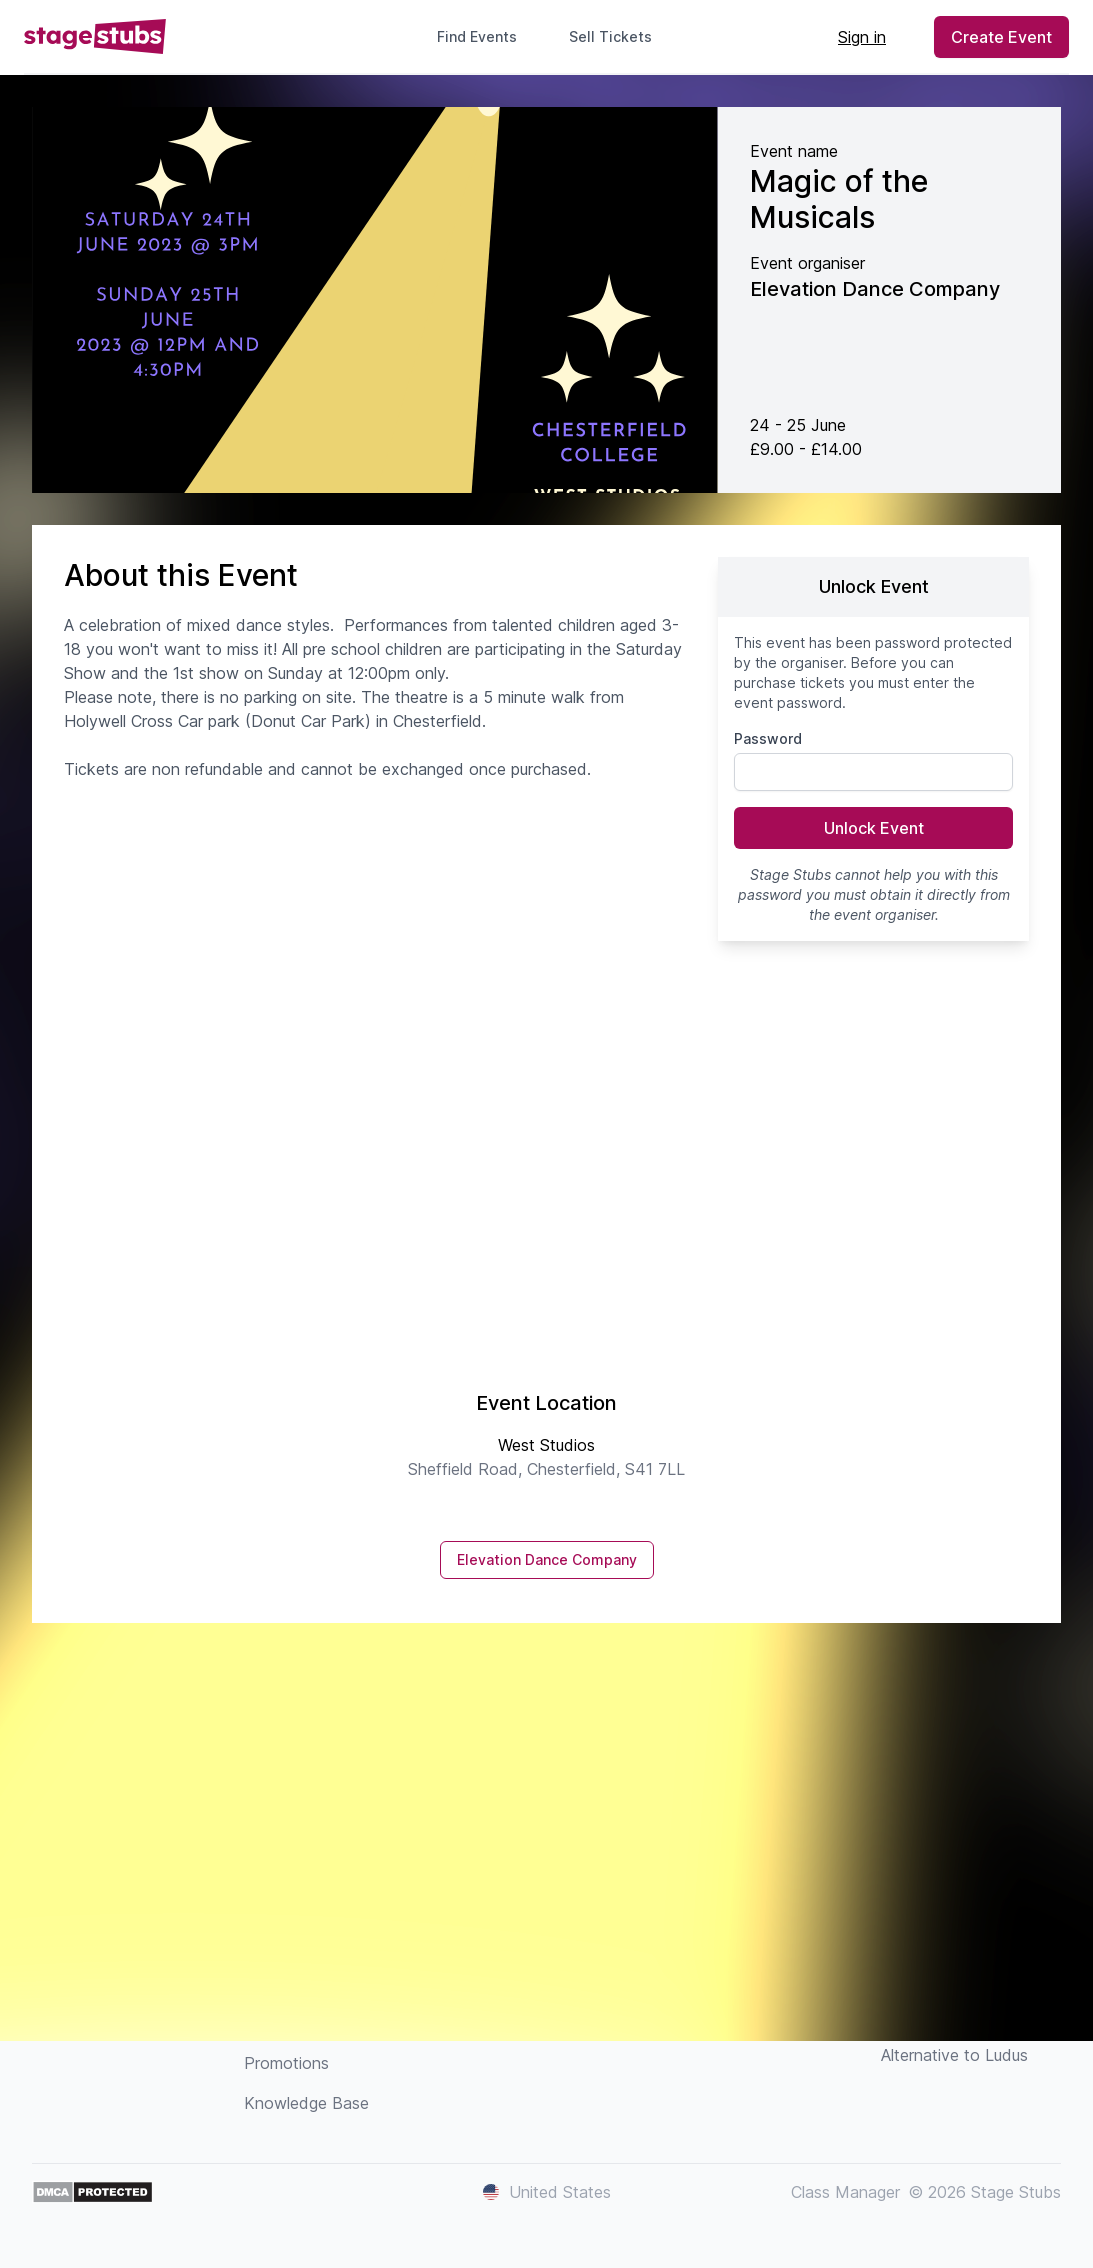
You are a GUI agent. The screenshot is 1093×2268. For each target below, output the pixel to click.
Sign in (862, 37)
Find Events (477, 36)
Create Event (1001, 37)
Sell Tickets (618, 36)
